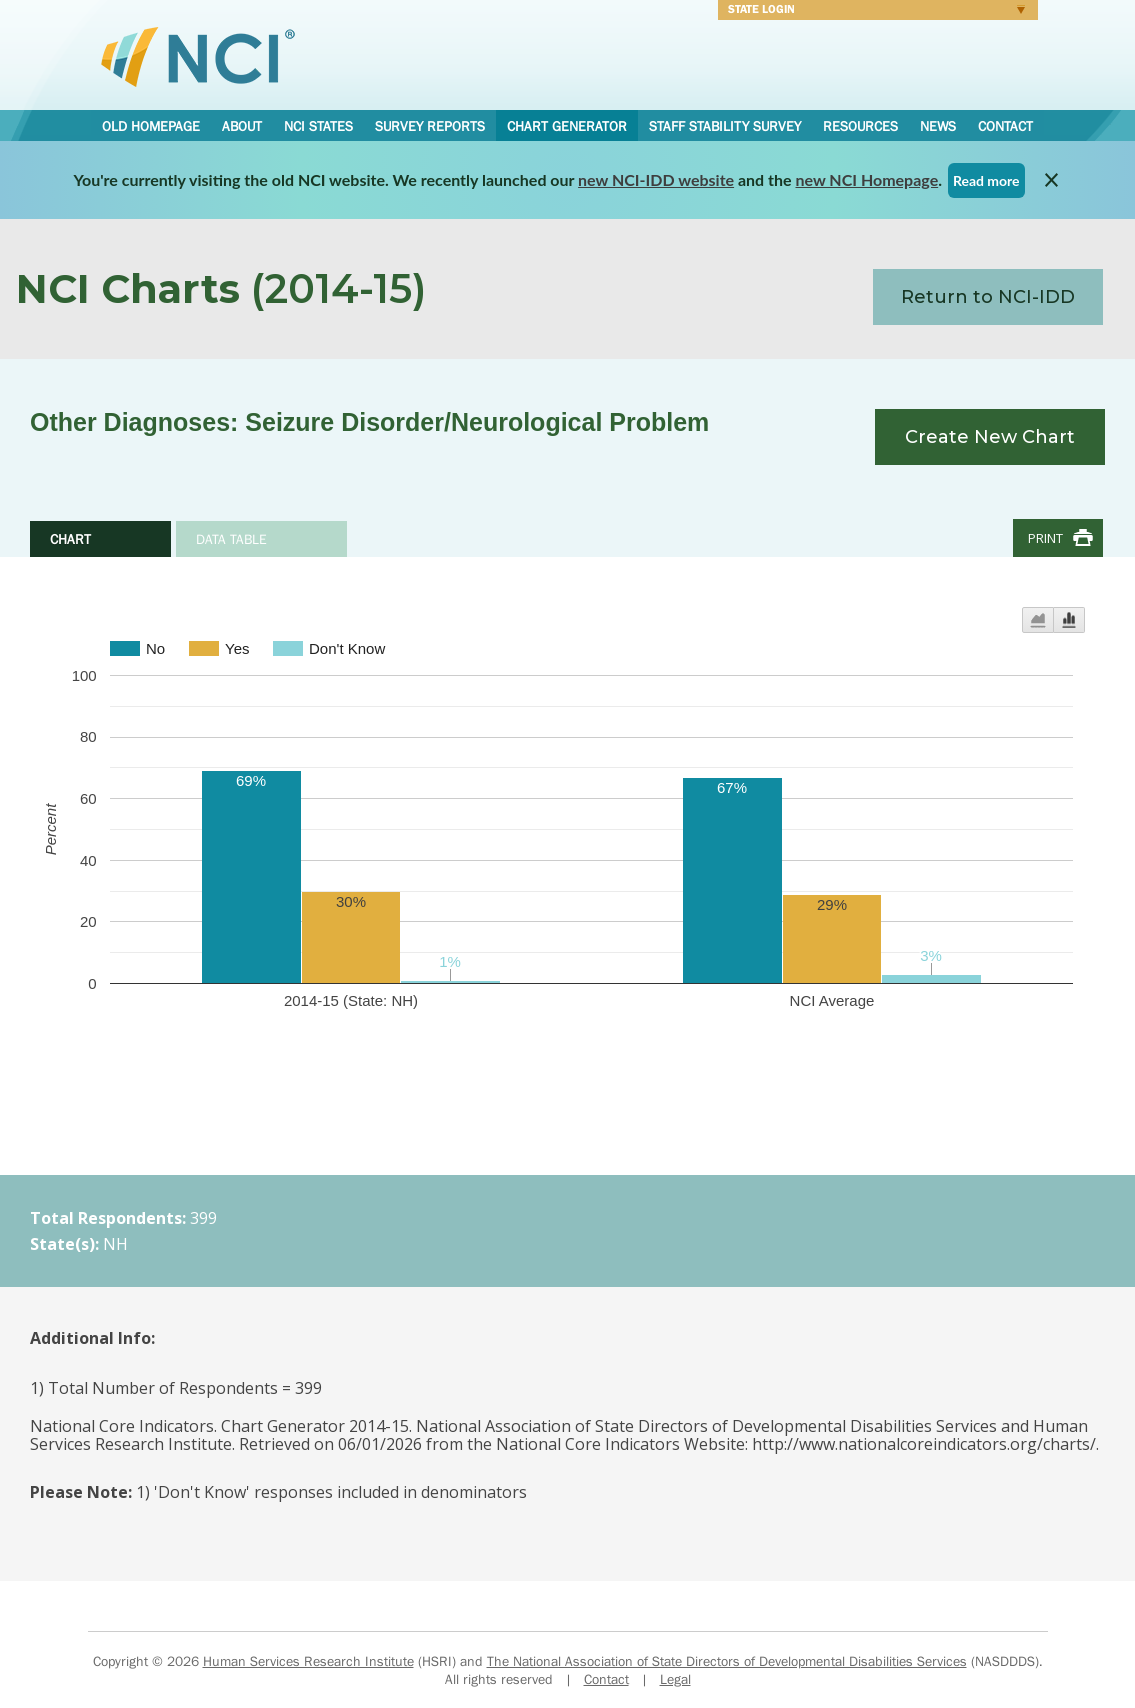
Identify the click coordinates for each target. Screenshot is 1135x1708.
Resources (860, 126)
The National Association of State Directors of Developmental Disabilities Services (727, 1661)
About (242, 126)
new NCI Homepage (867, 179)
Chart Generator (567, 126)
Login (871, 12)
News (938, 126)
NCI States (318, 126)
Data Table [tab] (231, 539)
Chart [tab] (70, 539)
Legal (675, 1679)
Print (1045, 538)
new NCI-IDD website (656, 179)
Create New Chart (990, 437)
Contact (1005, 126)
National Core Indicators (198, 56)
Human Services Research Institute (308, 1661)
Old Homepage (151, 126)
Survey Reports (430, 126)
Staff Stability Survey (725, 126)
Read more (986, 180)
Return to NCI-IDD (988, 297)
